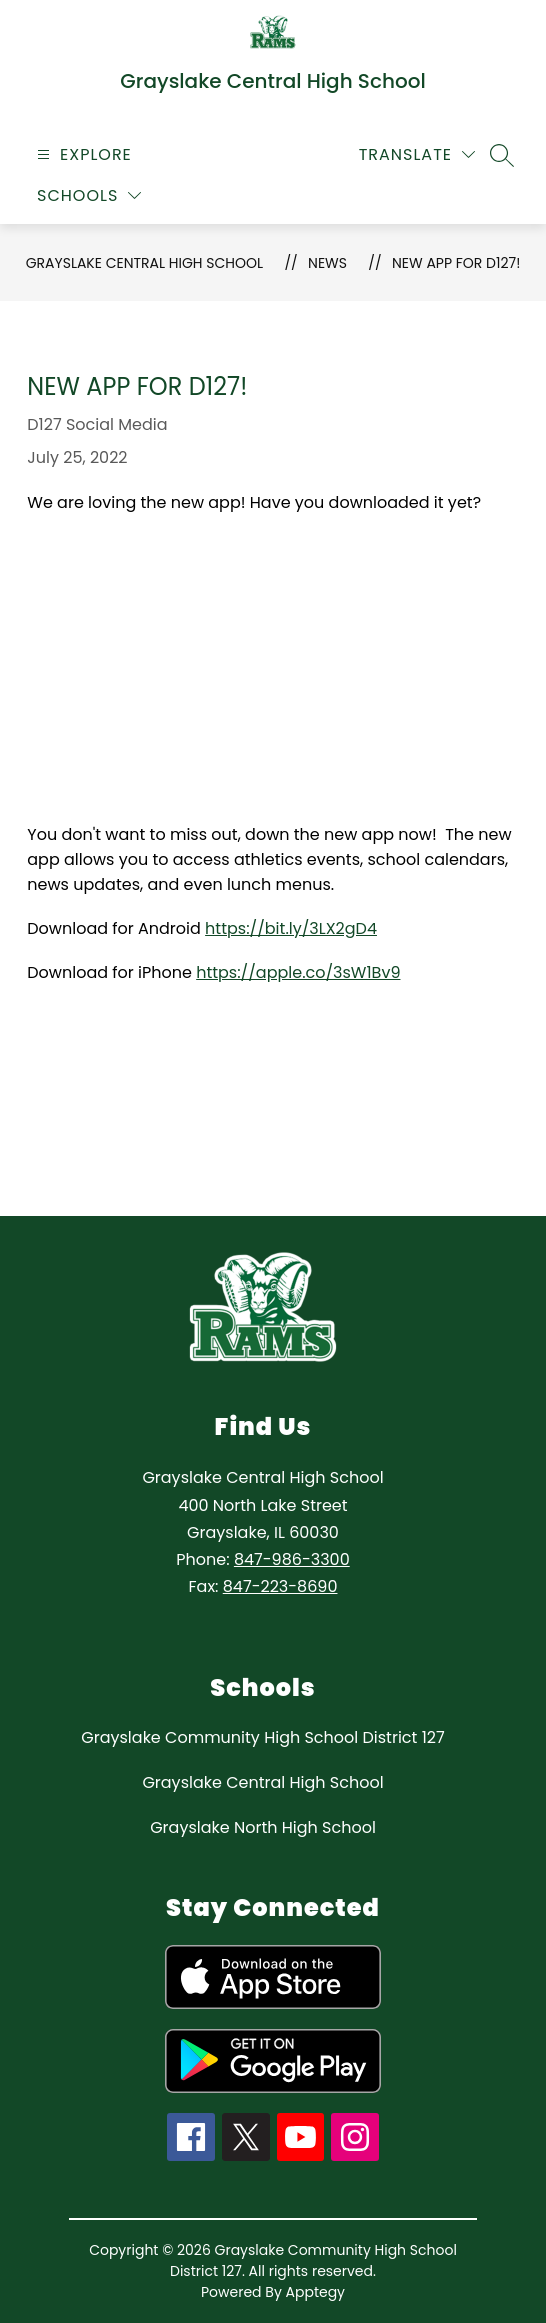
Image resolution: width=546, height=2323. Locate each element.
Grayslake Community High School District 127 (262, 1737)
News (327, 263)
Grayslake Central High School (144, 263)
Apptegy (316, 2292)
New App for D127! (456, 263)
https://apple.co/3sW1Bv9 (298, 972)
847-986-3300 (292, 1559)
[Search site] (502, 155)
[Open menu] (82, 154)
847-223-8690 (280, 1586)
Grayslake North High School (263, 1827)
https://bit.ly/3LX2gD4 (291, 928)
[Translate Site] (417, 154)
